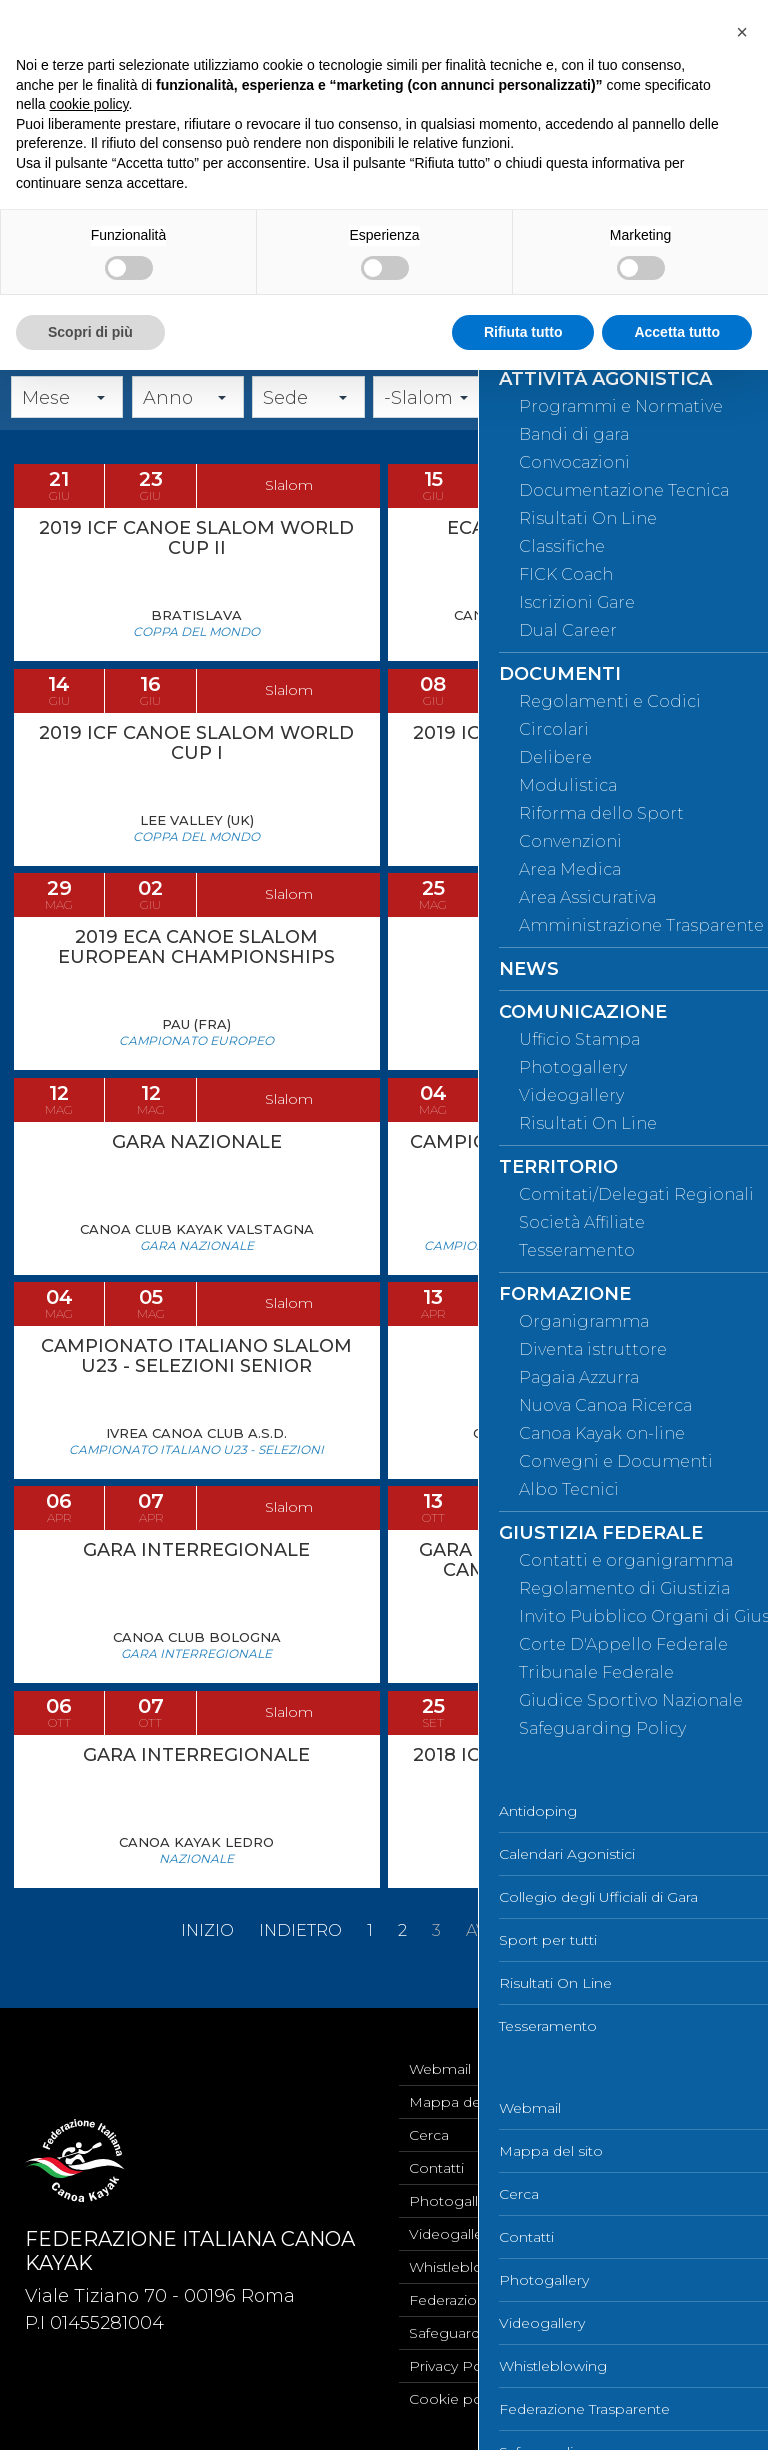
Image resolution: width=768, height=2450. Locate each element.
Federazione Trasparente (494, 2300)
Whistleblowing (463, 2267)
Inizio (207, 1955)
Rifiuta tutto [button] (523, 332)
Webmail (440, 2069)
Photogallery (454, 2201)
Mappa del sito (461, 2102)
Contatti (436, 2168)
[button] (742, 32)
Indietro (300, 1955)
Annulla (726, 423)
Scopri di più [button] (90, 332)
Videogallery (452, 2234)
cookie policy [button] (88, 104)
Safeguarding (455, 2333)
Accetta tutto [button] (677, 332)
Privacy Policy (456, 2366)
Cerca (649, 423)
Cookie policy (456, 2399)
